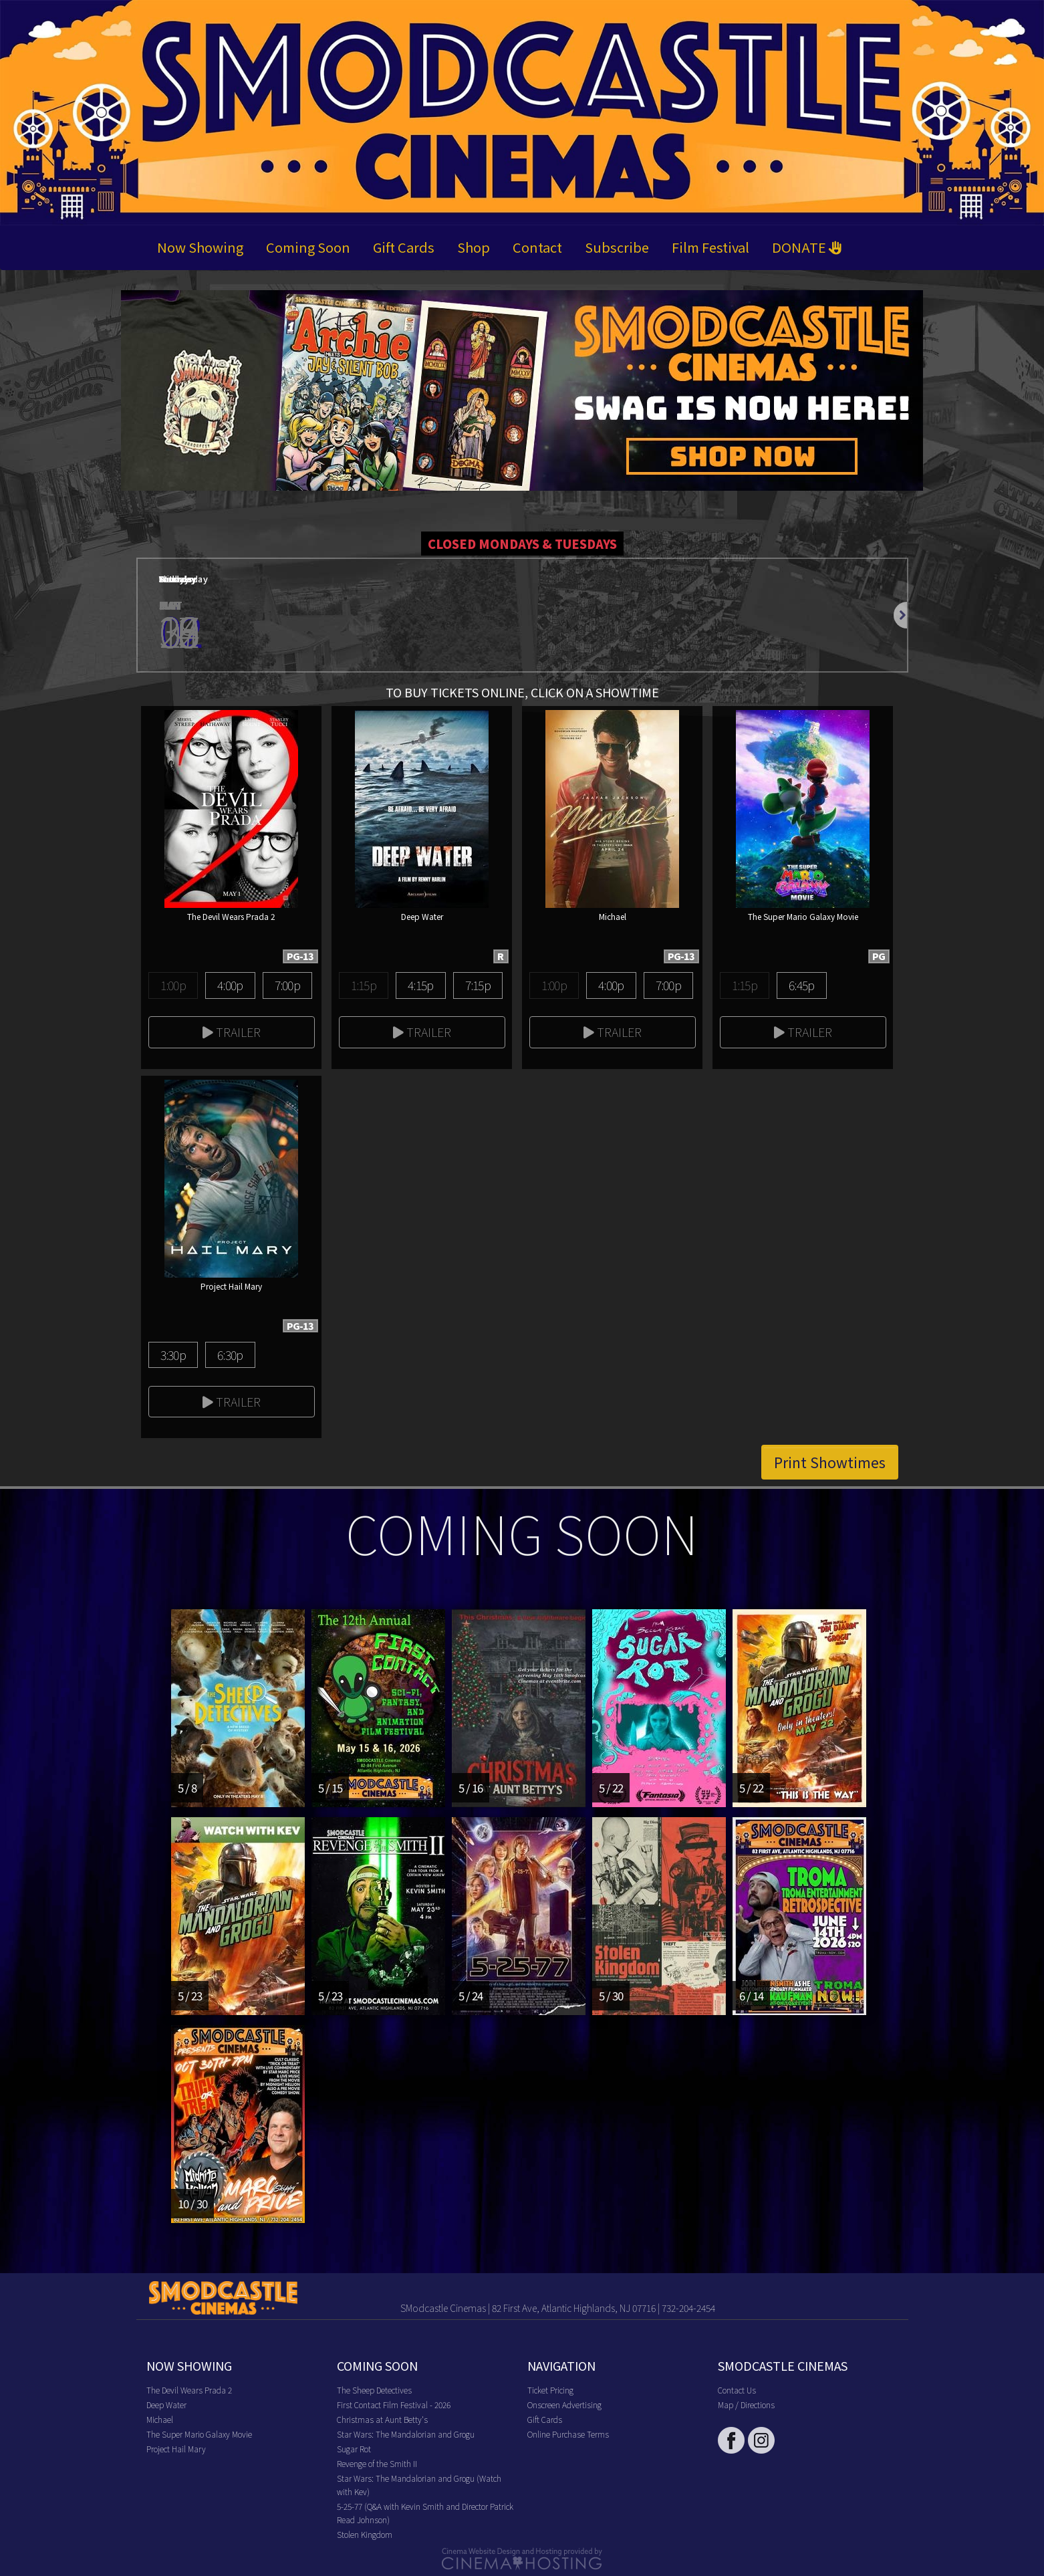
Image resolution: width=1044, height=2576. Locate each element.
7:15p (478, 984)
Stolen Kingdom (364, 2534)
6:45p (801, 984)
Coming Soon (308, 247)
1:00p (173, 984)
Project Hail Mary (176, 2448)
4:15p (420, 984)
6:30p (230, 1354)
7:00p (287, 984)
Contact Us (737, 2389)
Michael (159, 2419)
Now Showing (200, 247)
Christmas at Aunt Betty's (382, 2419)
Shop (473, 247)
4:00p (230, 984)
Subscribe (617, 247)
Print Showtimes (830, 1462)
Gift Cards (403, 247)
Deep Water (166, 2404)
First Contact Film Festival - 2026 (393, 2404)
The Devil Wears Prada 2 (189, 2389)
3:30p (173, 1354)
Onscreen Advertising (564, 2404)
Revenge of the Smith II (377, 2463)
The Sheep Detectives (374, 2389)
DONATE (807, 247)
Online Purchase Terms (568, 2434)
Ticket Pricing (550, 2389)
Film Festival (710, 247)
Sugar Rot (354, 2448)
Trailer (232, 1031)
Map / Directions (746, 2404)
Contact (537, 247)
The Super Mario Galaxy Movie (199, 2434)
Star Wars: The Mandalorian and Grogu (406, 2434)
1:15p (363, 984)
